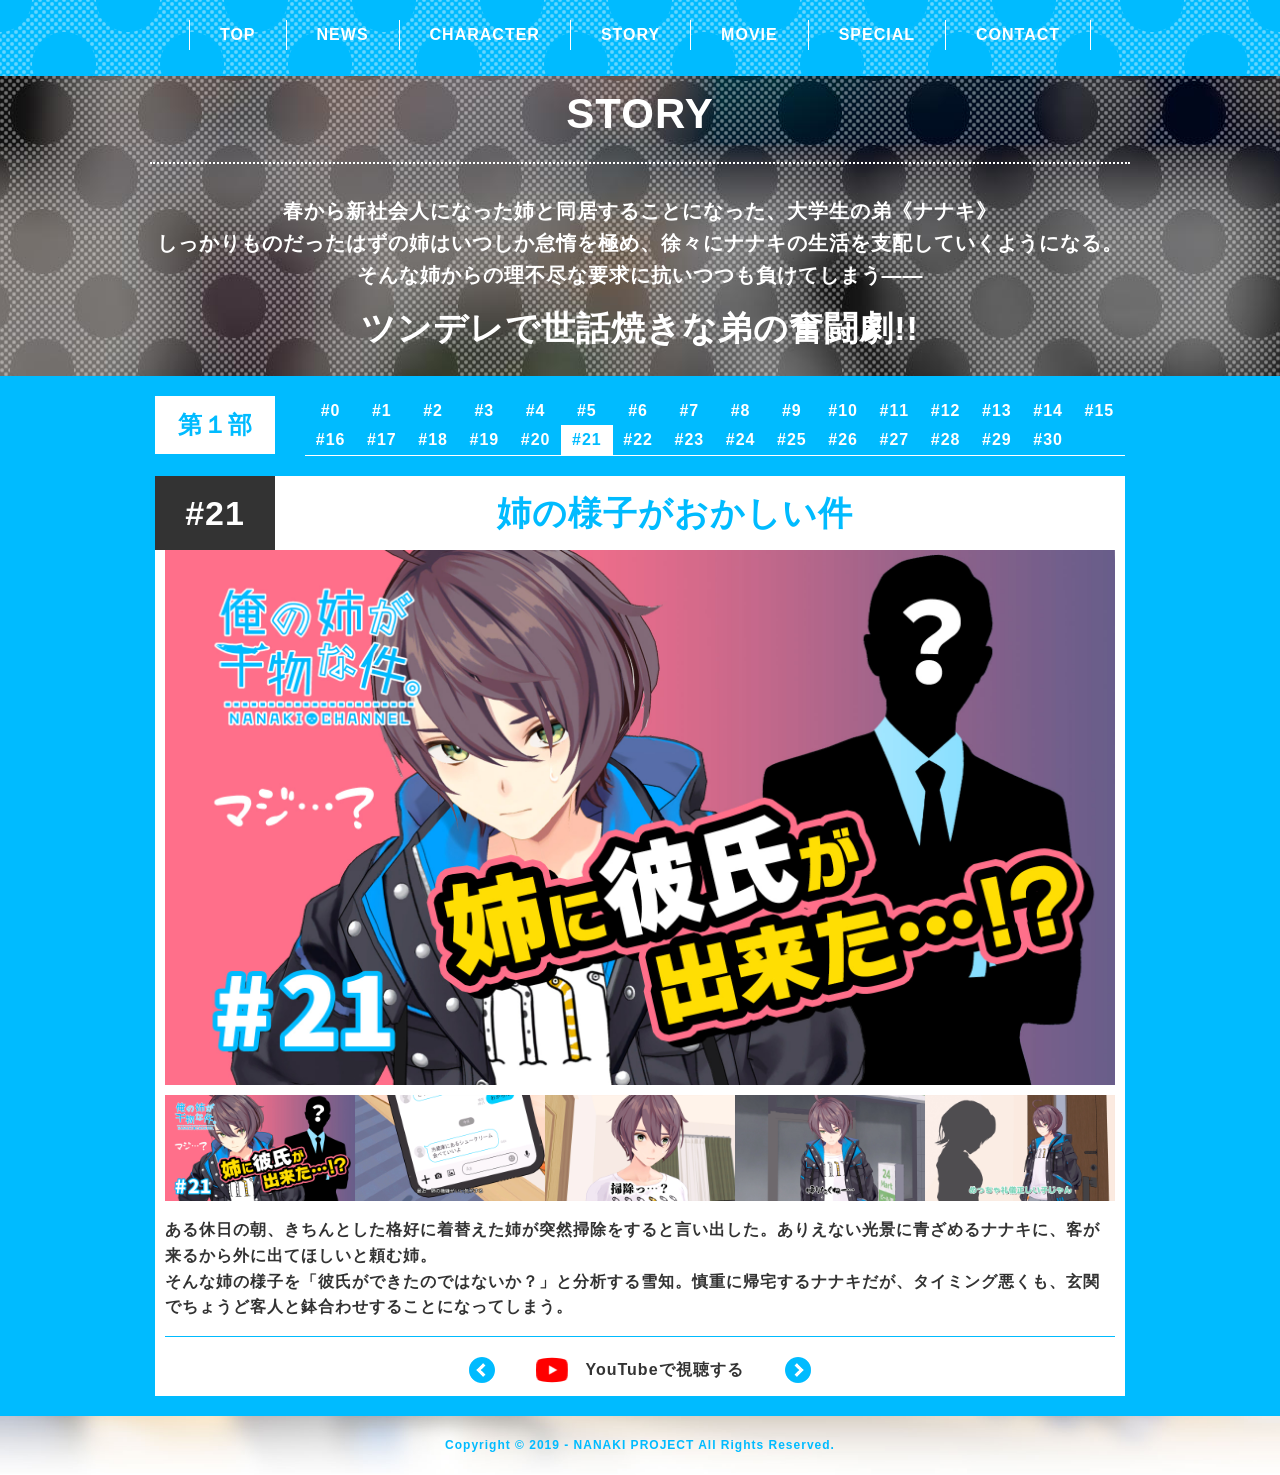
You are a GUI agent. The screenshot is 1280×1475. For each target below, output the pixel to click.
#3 (484, 410)
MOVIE (749, 34)
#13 (997, 410)
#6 (638, 410)
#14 (1048, 410)
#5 (587, 410)
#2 (433, 410)
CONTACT (1018, 34)
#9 (792, 410)
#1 (382, 410)
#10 (843, 410)
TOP (238, 34)
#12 (946, 410)
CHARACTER (485, 34)
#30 (1048, 439)
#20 (536, 439)
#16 (331, 439)
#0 (331, 410)
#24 (741, 439)
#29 (997, 439)
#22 (638, 439)
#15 (1100, 410)
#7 (689, 410)
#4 (536, 410)
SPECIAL (877, 34)
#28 (946, 439)
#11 (895, 410)
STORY (630, 34)
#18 (433, 439)
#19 (485, 439)
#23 (690, 439)
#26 (843, 439)
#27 (895, 439)
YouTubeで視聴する (639, 1369)
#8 (741, 410)
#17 (382, 439)
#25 (792, 439)
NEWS (343, 34)
